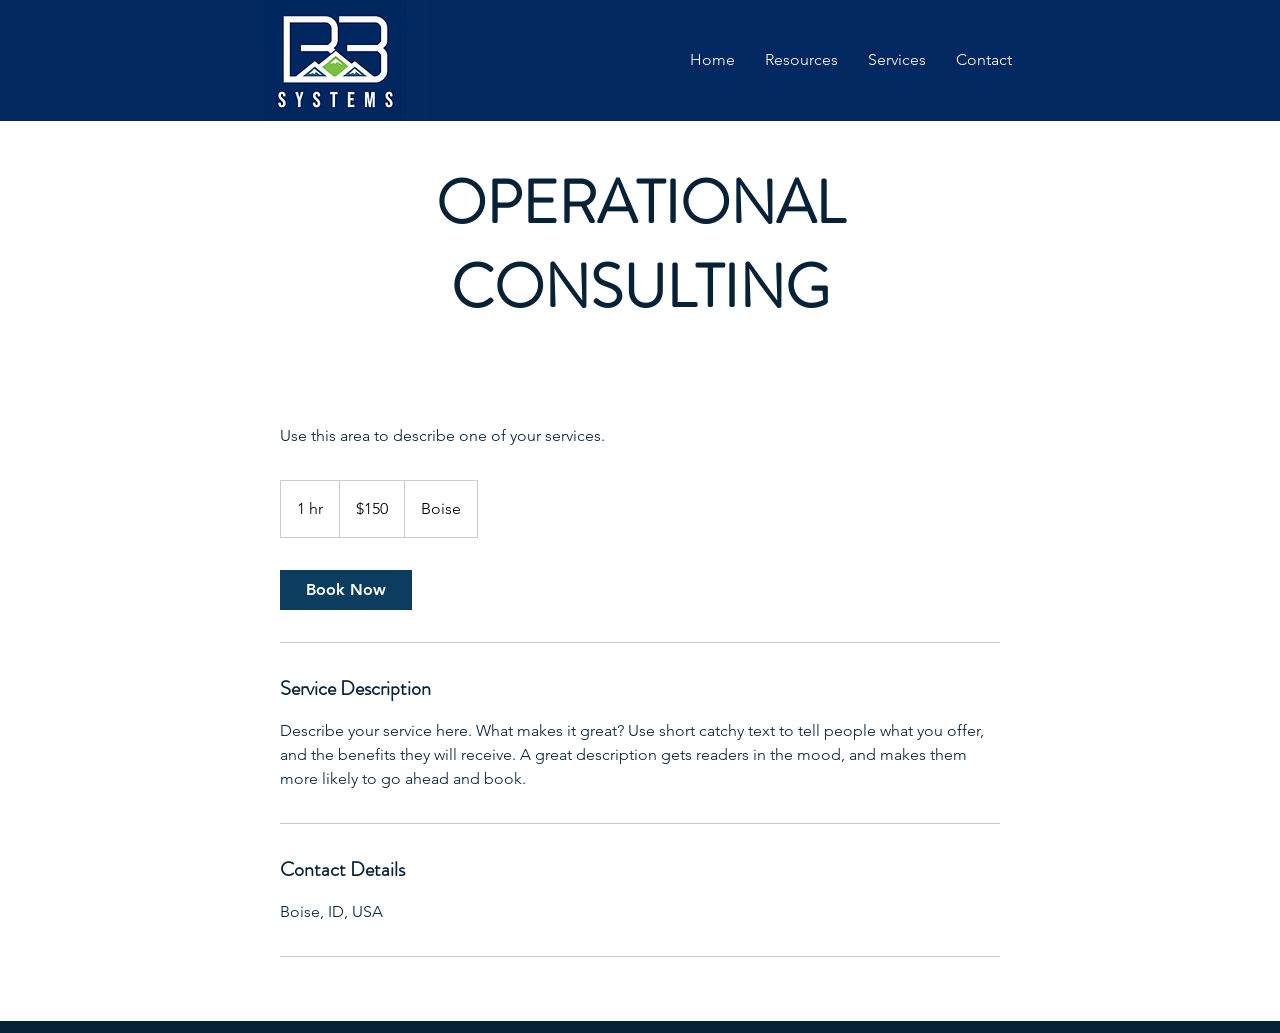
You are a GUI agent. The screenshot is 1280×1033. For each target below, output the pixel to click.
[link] (346, 590)
